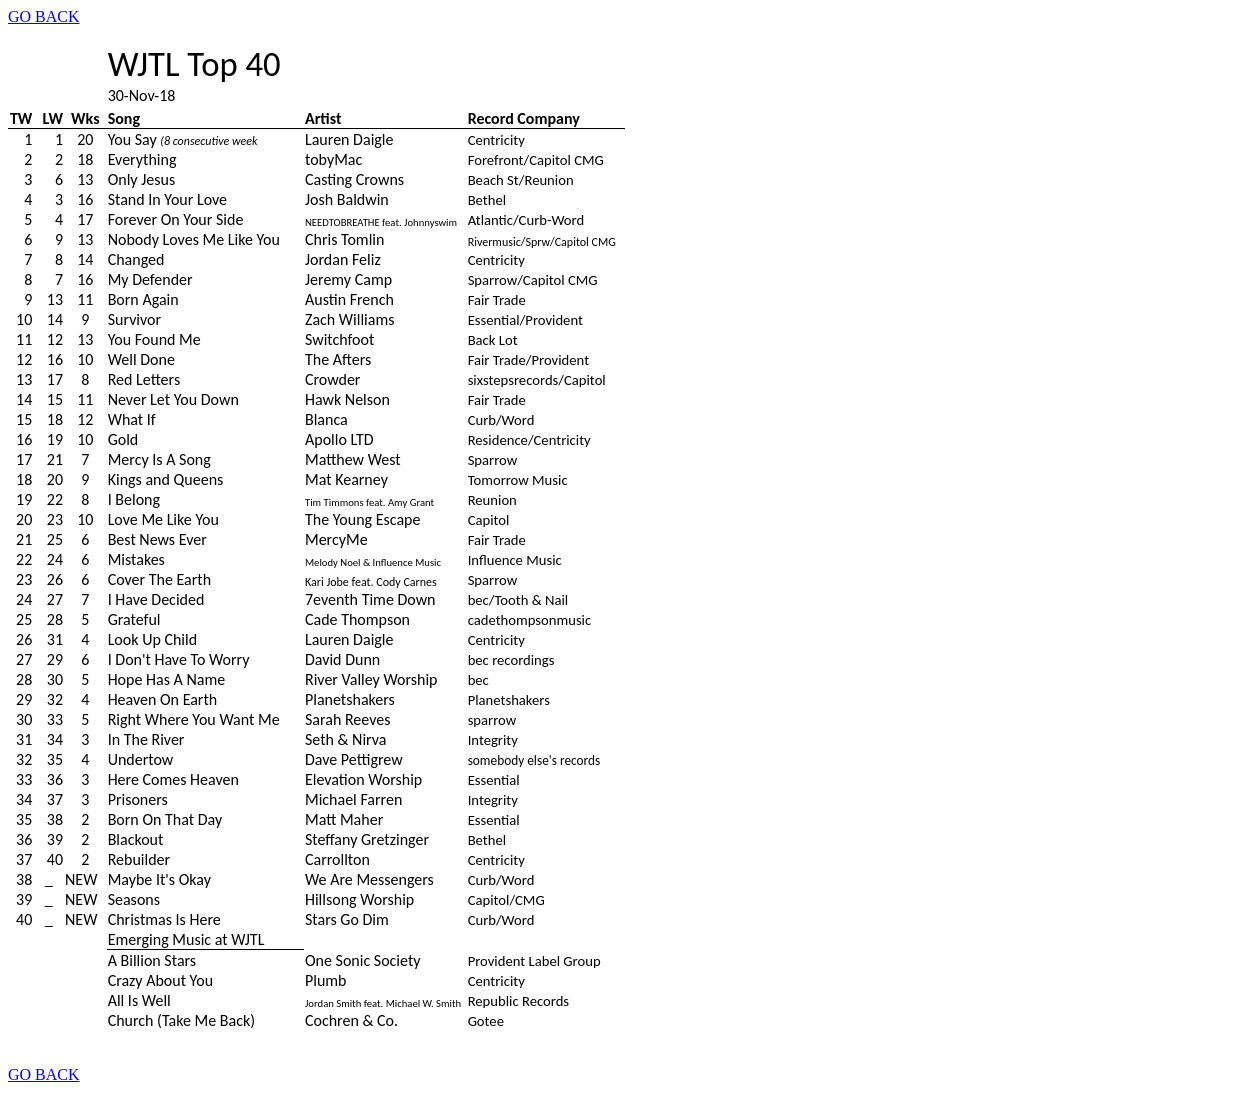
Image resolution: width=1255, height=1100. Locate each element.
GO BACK (44, 16)
